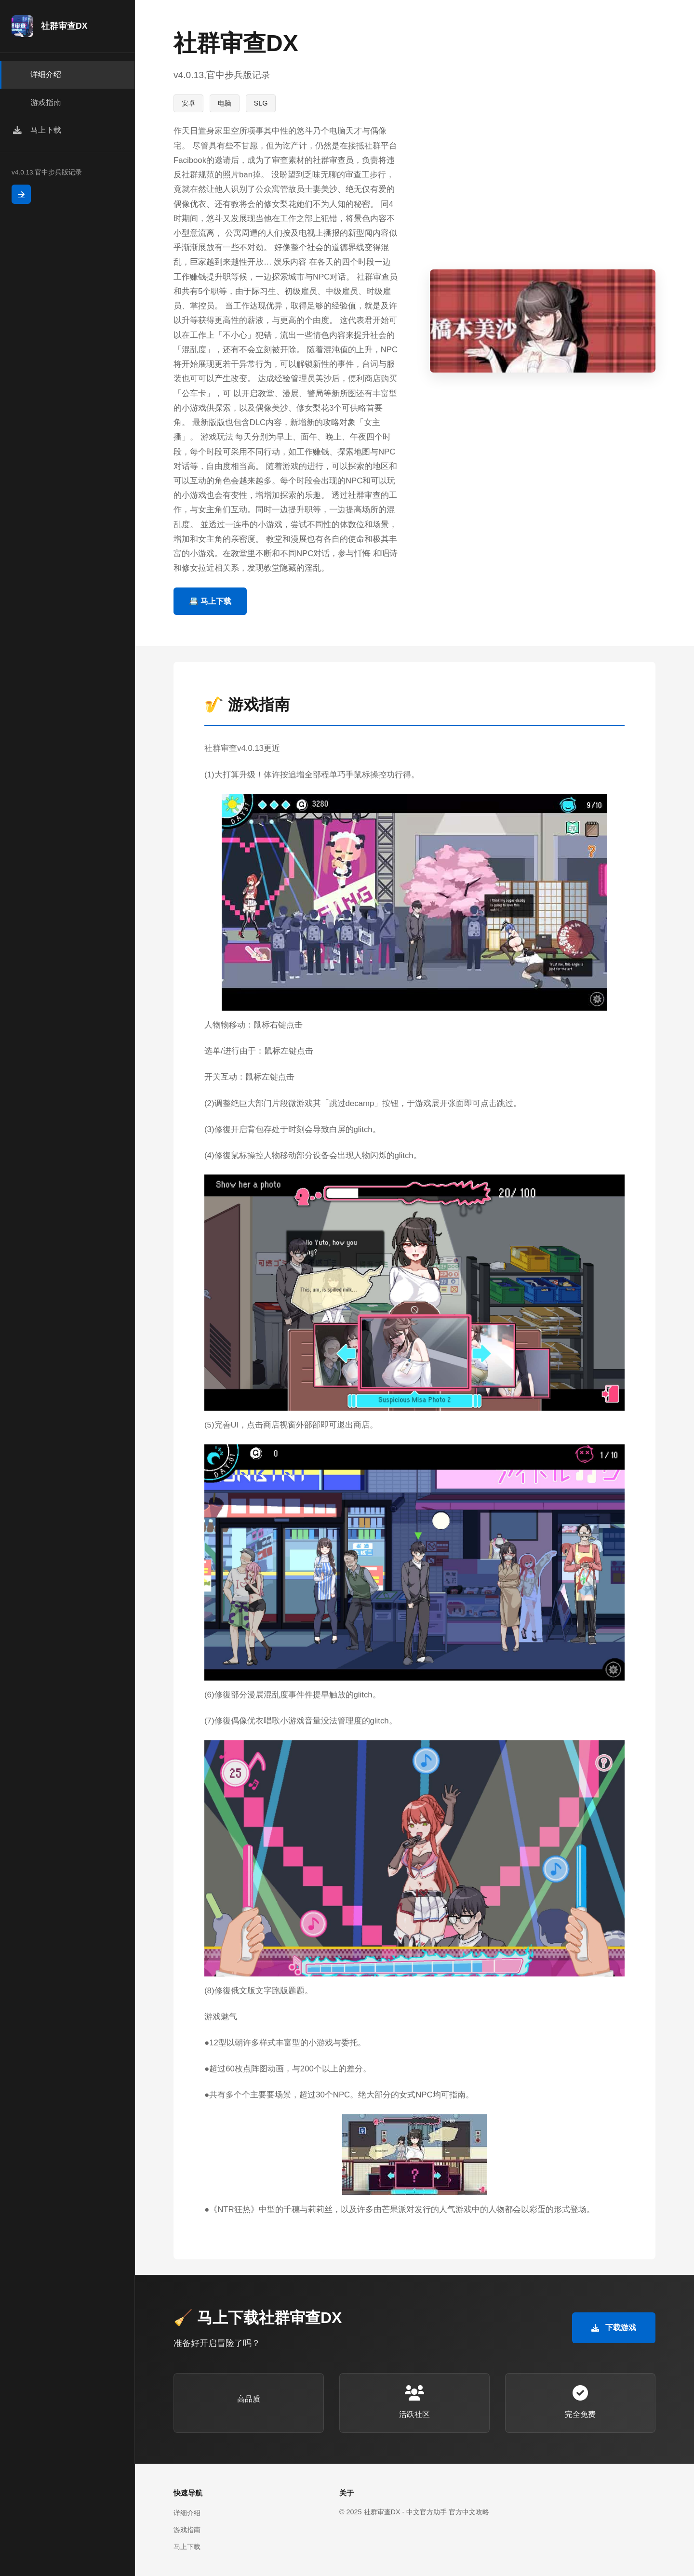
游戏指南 (187, 2530)
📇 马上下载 (210, 601)
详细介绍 (187, 2513)
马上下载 (187, 2546)
